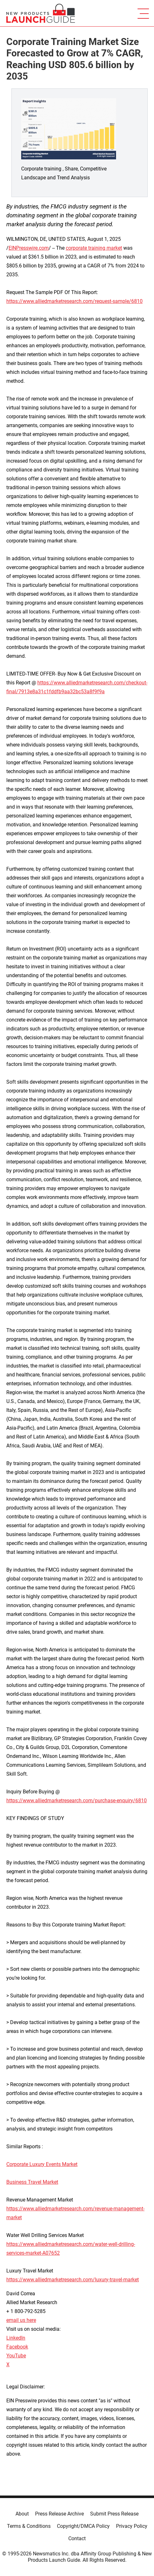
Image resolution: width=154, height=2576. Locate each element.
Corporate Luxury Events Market (41, 2164)
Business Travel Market (32, 2182)
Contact (77, 2538)
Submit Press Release (114, 2514)
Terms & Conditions (29, 2526)
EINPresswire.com (29, 248)
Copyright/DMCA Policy (83, 2526)
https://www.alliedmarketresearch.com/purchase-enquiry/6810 (76, 1800)
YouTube (16, 2356)
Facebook (17, 2347)
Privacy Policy (131, 2526)
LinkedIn (15, 2338)
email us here (21, 2320)
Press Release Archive (59, 2514)
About (22, 2514)
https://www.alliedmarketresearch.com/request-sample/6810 (74, 301)
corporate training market (94, 248)
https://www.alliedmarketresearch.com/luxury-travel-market (72, 2280)
